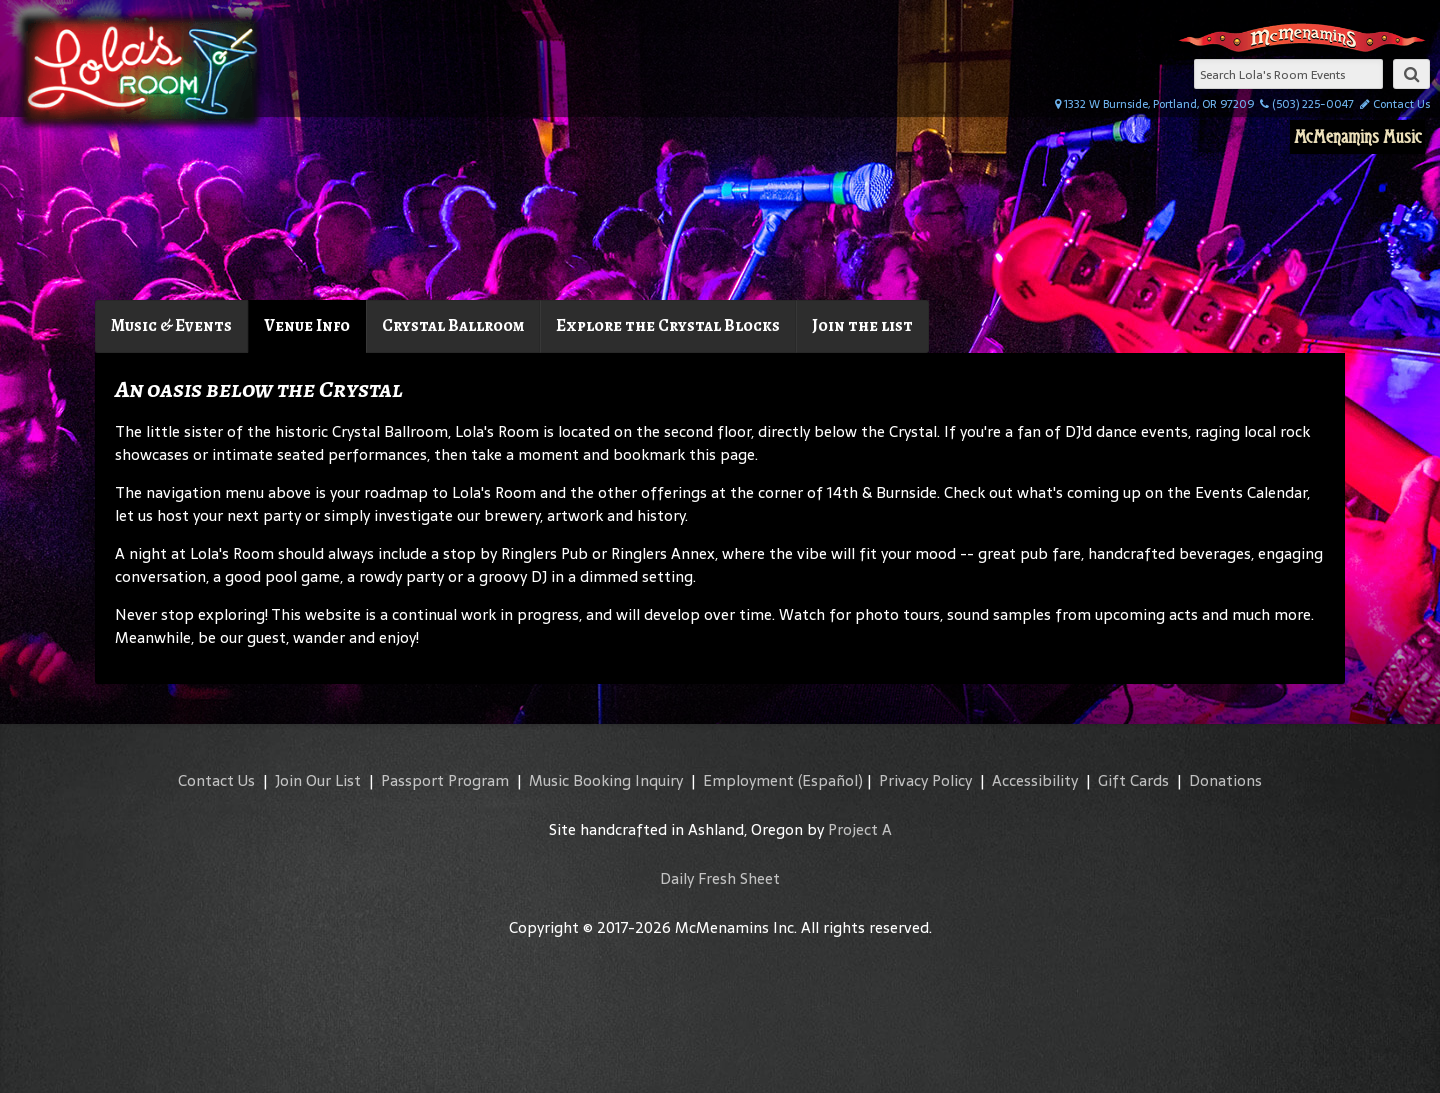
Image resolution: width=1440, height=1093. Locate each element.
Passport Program (445, 780)
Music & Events (171, 325)
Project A (860, 829)
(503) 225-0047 (1307, 104)
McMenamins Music (1358, 137)
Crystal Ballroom (453, 325)
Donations (1225, 780)
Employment (748, 780)
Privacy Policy (925, 780)
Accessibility (1035, 780)
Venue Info (307, 325)
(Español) (830, 780)
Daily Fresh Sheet (720, 878)
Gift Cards (1133, 780)
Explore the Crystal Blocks (668, 325)
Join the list (862, 325)
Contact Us (1395, 104)
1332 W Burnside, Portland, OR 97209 (1154, 104)
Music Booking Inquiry (606, 780)
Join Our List (318, 780)
